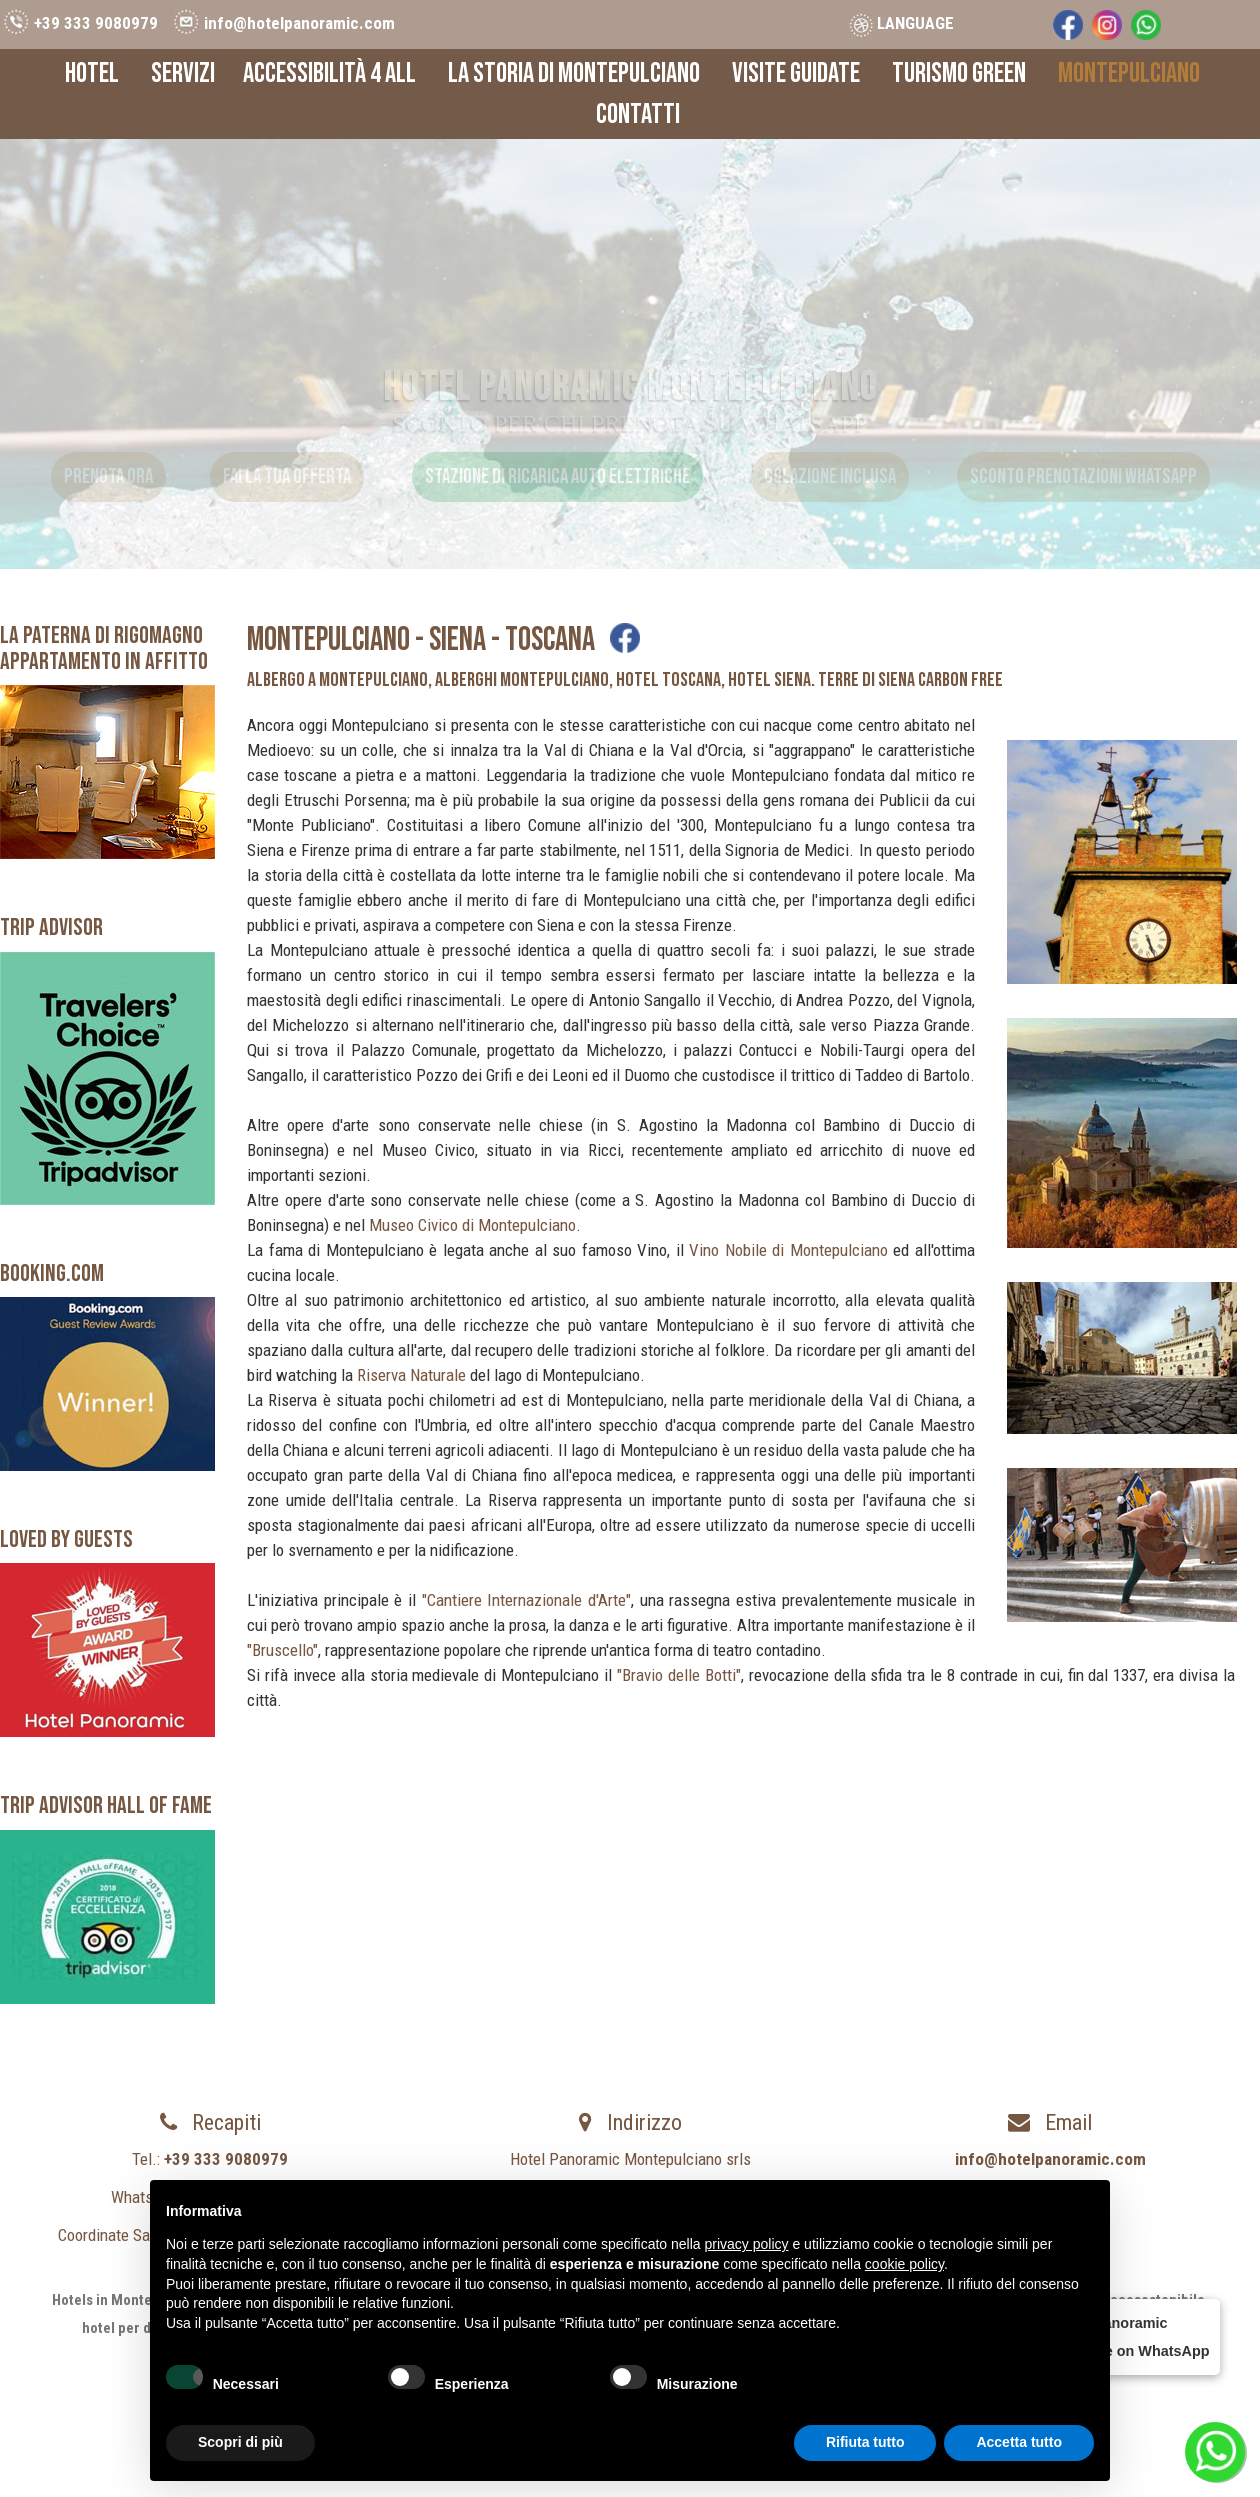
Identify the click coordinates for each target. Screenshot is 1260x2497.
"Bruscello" (282, 1650)
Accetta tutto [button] (1019, 2442)
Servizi (183, 73)
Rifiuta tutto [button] (865, 2442)
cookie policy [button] (904, 2264)
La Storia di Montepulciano (574, 73)
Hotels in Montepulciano (129, 2300)
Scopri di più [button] (240, 2442)
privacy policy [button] (747, 2244)
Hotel (92, 73)
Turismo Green (959, 73)
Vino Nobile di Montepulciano (788, 1250)
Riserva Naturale (411, 1375)
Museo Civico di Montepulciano (472, 1225)
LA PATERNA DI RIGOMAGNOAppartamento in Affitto (104, 648)
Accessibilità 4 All (329, 73)
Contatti (638, 114)
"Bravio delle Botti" (679, 1675)
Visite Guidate (796, 73)
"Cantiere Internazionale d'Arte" (526, 1600)
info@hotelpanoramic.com (299, 23)
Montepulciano (1129, 73)
